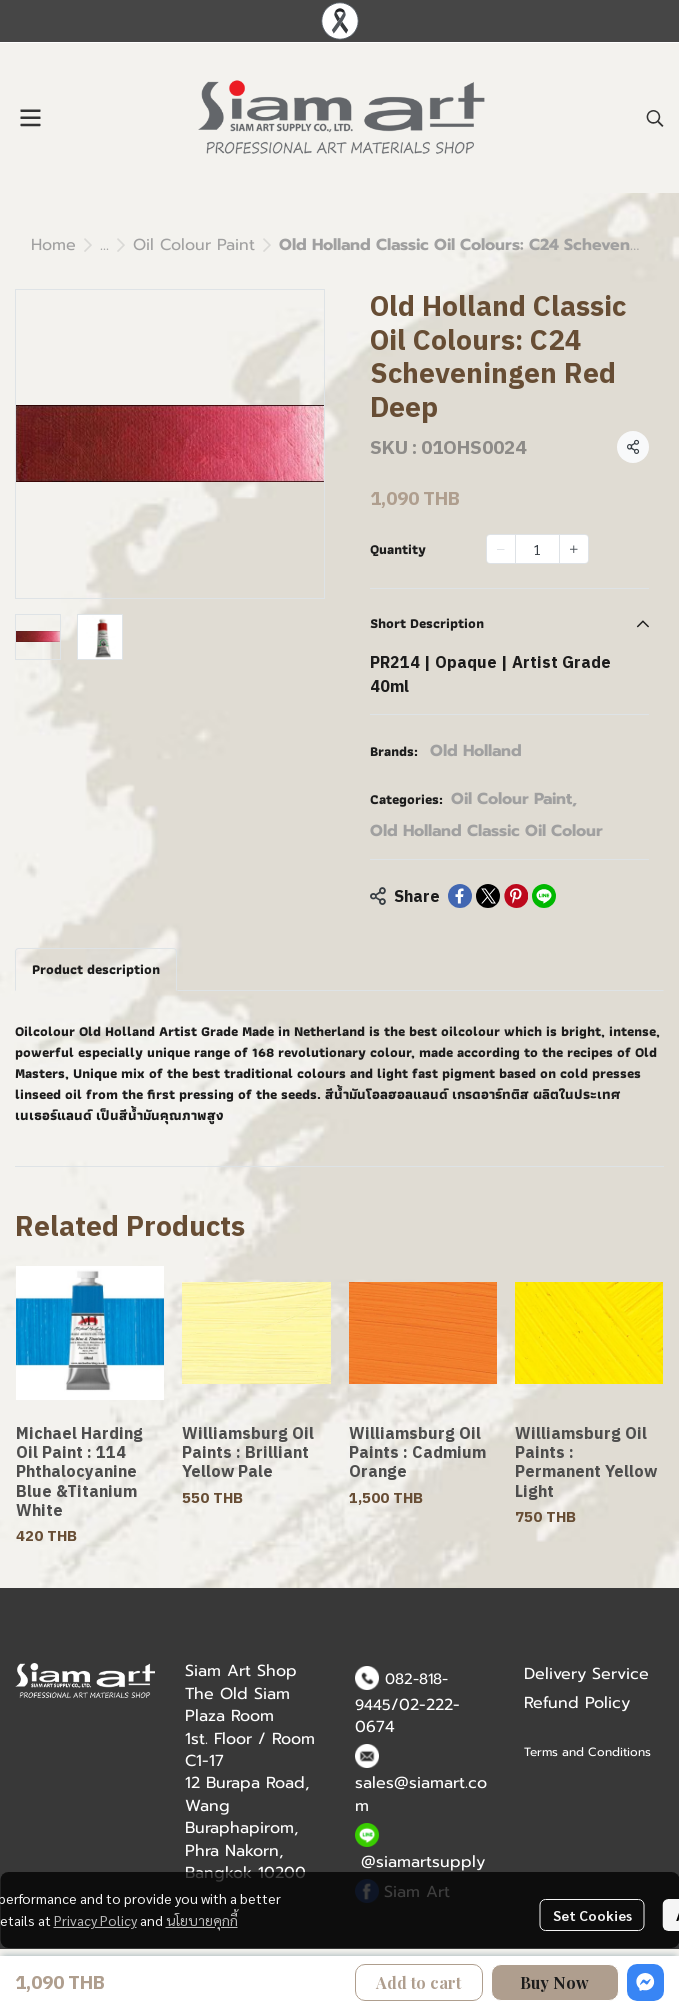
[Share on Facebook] (460, 896)
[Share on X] (488, 896)
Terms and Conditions (587, 1752)
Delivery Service (586, 1674)
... (104, 245)
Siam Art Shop (241, 1671)
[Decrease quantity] (501, 549)
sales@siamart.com (421, 1794)
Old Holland (476, 751)
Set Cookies (592, 1915)
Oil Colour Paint (194, 245)
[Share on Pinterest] (516, 896)
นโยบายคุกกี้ (202, 1920)
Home (53, 245)
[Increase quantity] (574, 549)
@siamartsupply (423, 1862)
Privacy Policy (95, 1920)
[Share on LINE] (544, 896)
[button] (655, 118)
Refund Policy (577, 1703)
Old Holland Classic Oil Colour (486, 831)
